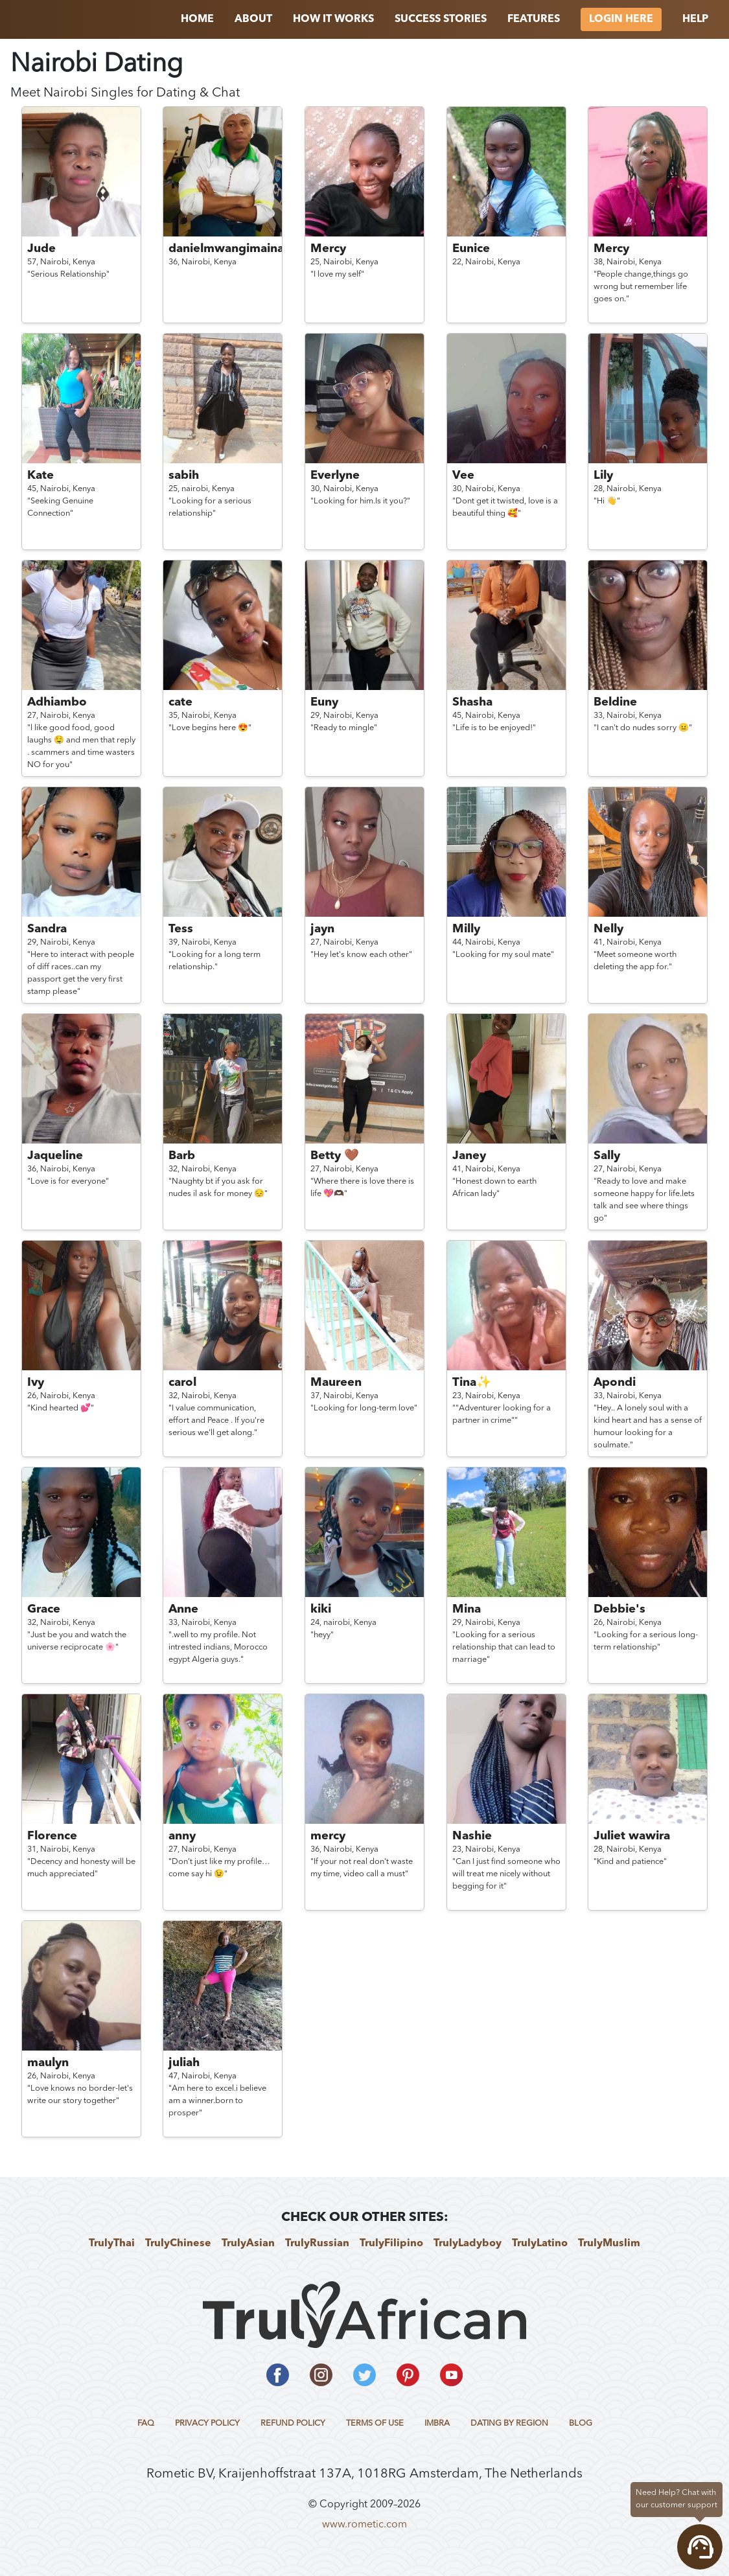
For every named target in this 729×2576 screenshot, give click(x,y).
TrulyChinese (178, 2243)
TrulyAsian (248, 2243)
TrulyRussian (317, 2243)
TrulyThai (112, 2243)
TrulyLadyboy (468, 2243)
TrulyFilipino (391, 2243)
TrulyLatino (540, 2243)
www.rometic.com (364, 2525)
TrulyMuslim (609, 2243)
